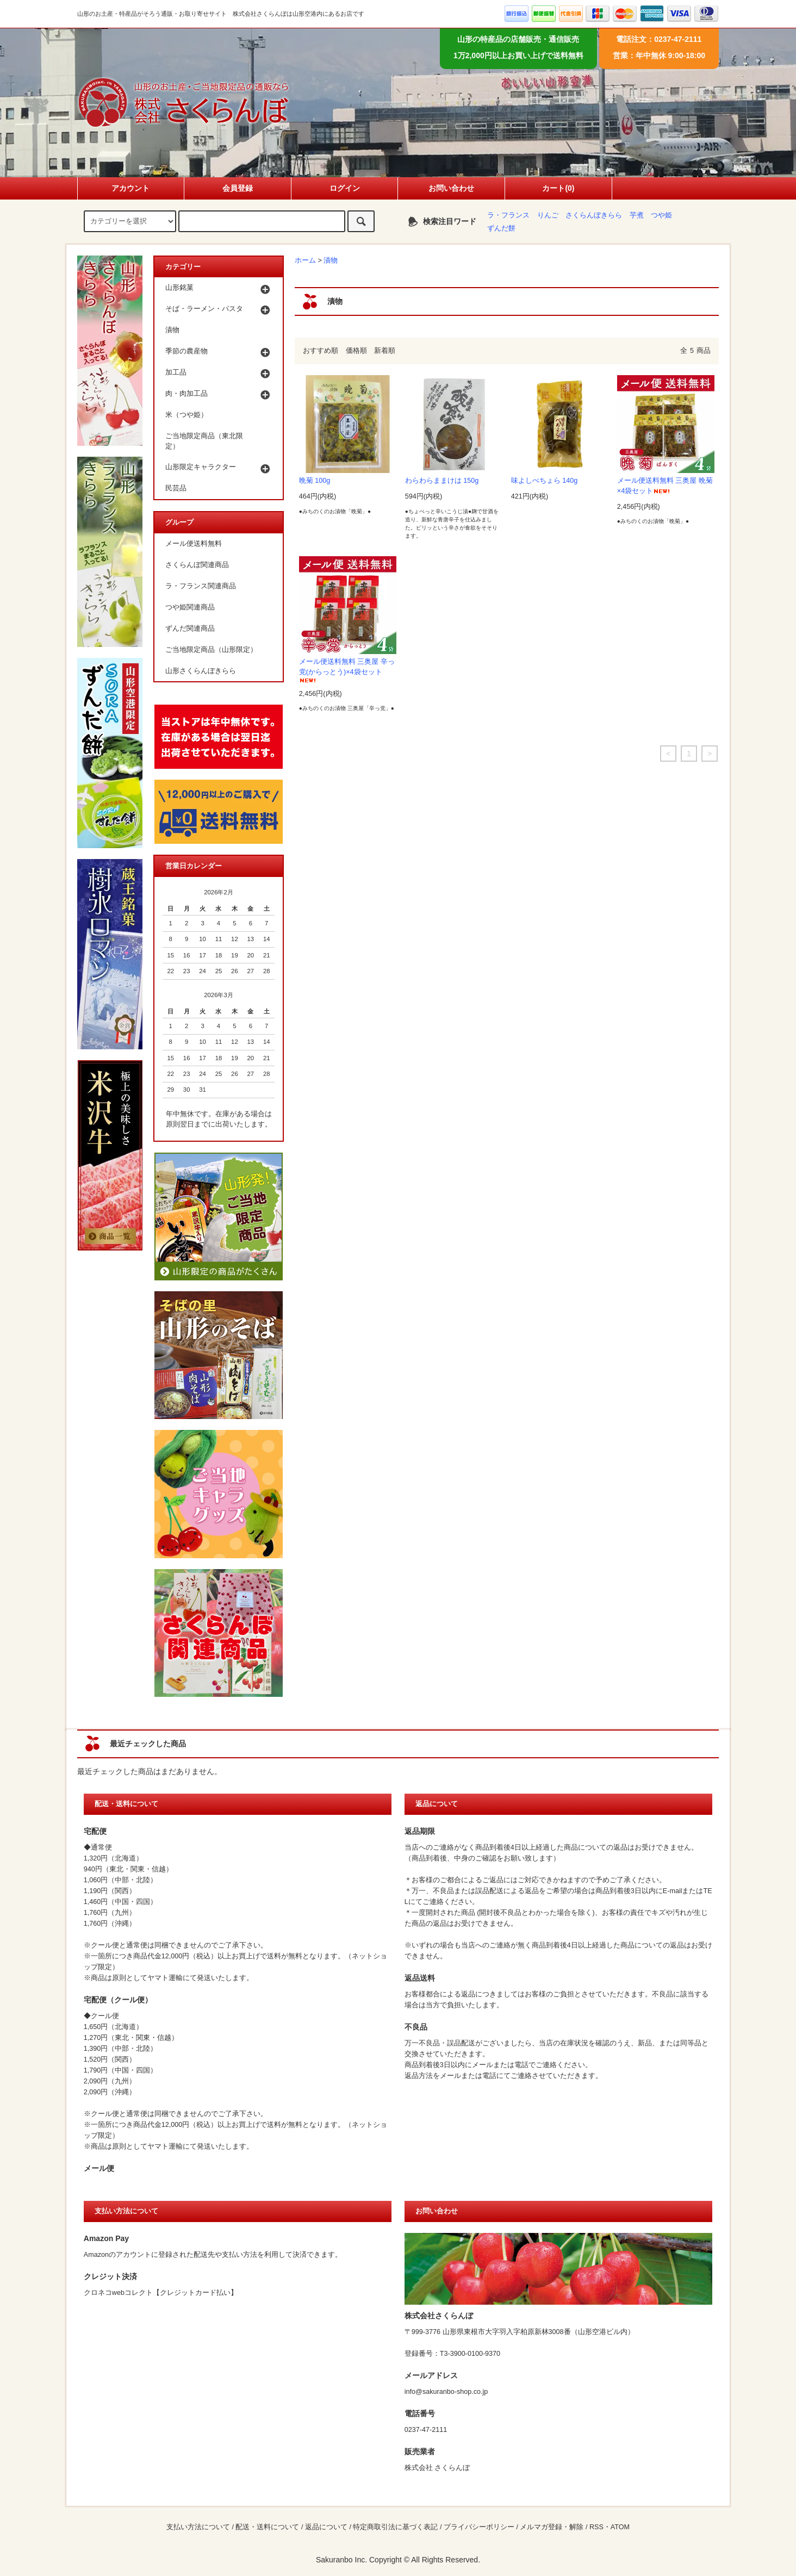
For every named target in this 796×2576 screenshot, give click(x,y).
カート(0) (558, 188)
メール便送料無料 (193, 543)
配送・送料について (267, 2527)
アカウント (130, 188)
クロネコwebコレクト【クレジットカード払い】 (161, 2293)
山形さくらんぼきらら (200, 671)
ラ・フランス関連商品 (200, 586)
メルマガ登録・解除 (551, 2527)
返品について (326, 2527)
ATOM (620, 2527)
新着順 (384, 350)
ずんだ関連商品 (190, 628)
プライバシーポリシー (479, 2527)
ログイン (344, 188)
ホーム (305, 260)
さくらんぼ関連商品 (197, 565)
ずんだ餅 (501, 228)
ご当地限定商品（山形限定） (211, 650)
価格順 (356, 350)
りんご (547, 215)
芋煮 (637, 215)
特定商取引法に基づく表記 (395, 2527)
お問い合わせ (451, 188)
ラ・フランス (508, 215)
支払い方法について (198, 2527)
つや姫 (661, 215)
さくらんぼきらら (593, 215)
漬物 (331, 260)
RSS (596, 2527)
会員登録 (237, 188)
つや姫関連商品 (190, 607)
